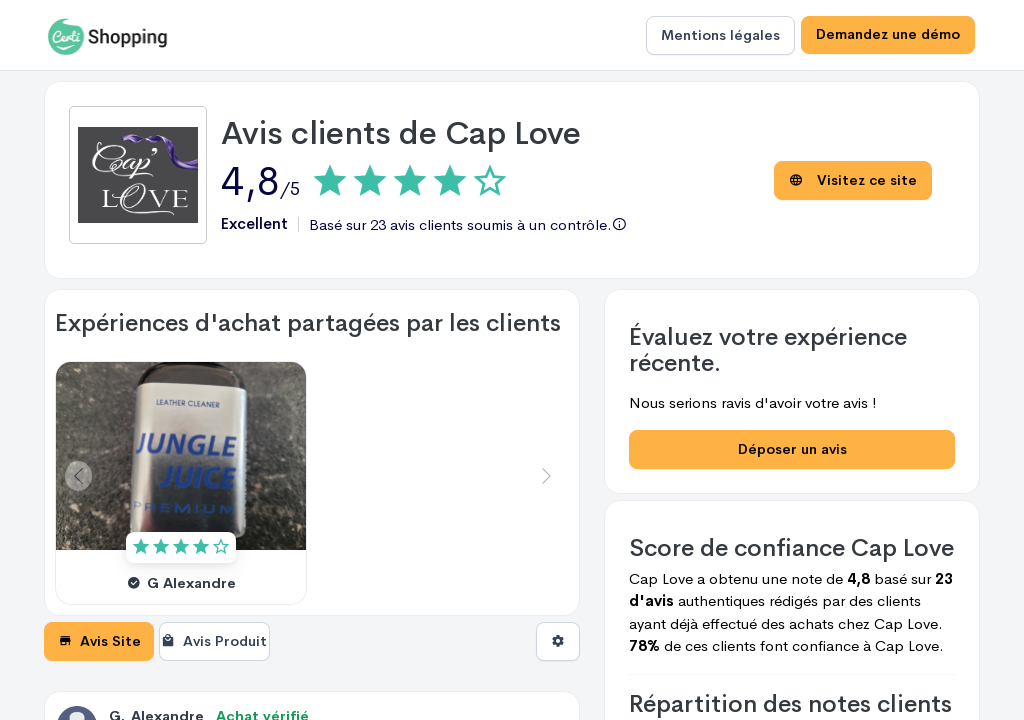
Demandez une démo (888, 35)
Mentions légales (720, 35)
